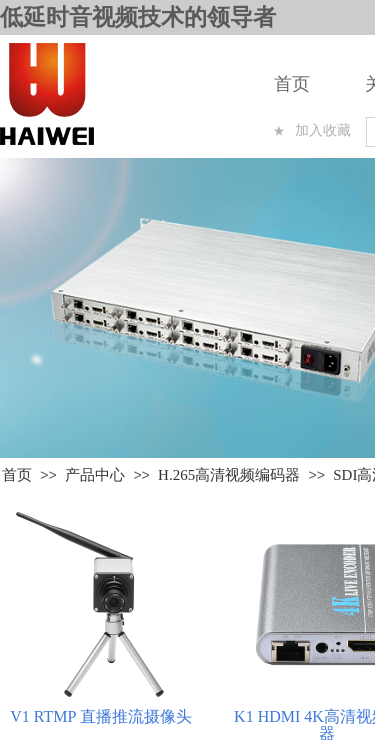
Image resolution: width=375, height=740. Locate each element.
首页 (292, 84)
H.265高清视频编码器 (229, 475)
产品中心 (95, 475)
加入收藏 (323, 130)
